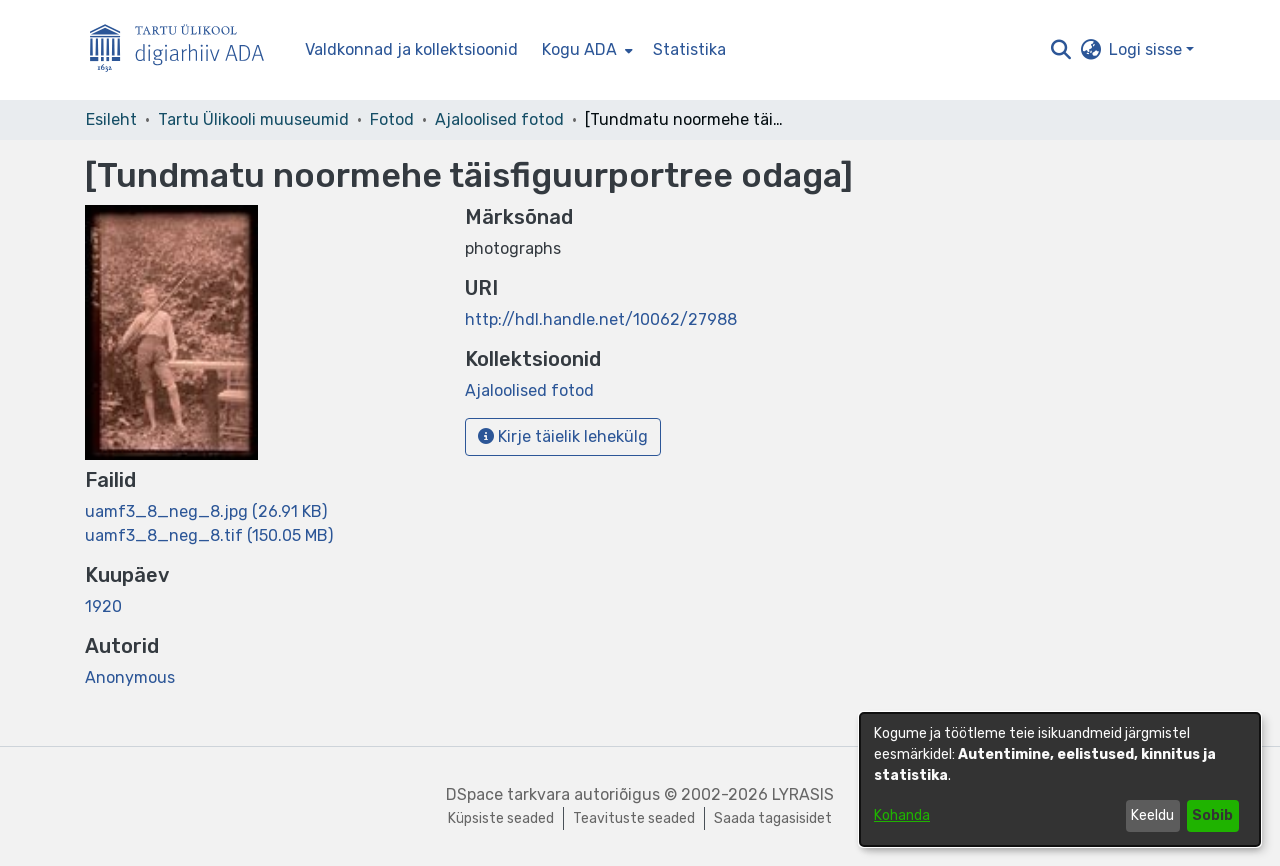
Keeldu (1152, 815)
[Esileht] (185, 50)
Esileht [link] (111, 119)
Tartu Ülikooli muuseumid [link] (253, 119)
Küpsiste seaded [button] (501, 818)
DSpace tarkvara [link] (508, 794)
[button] (1060, 50)
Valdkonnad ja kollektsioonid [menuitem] (411, 49)
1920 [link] (103, 606)
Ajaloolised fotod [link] (499, 119)
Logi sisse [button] (1147, 49)
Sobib (1212, 815)
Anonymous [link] (130, 677)
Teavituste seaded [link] (634, 818)
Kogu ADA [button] (579, 49)
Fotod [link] (392, 119)
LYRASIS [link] (803, 794)
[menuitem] (585, 50)
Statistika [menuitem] (689, 49)
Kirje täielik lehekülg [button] (563, 436)
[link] (206, 511)
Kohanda (902, 815)
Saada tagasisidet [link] (773, 818)
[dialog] (1060, 779)
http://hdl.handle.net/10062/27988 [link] (601, 319)
